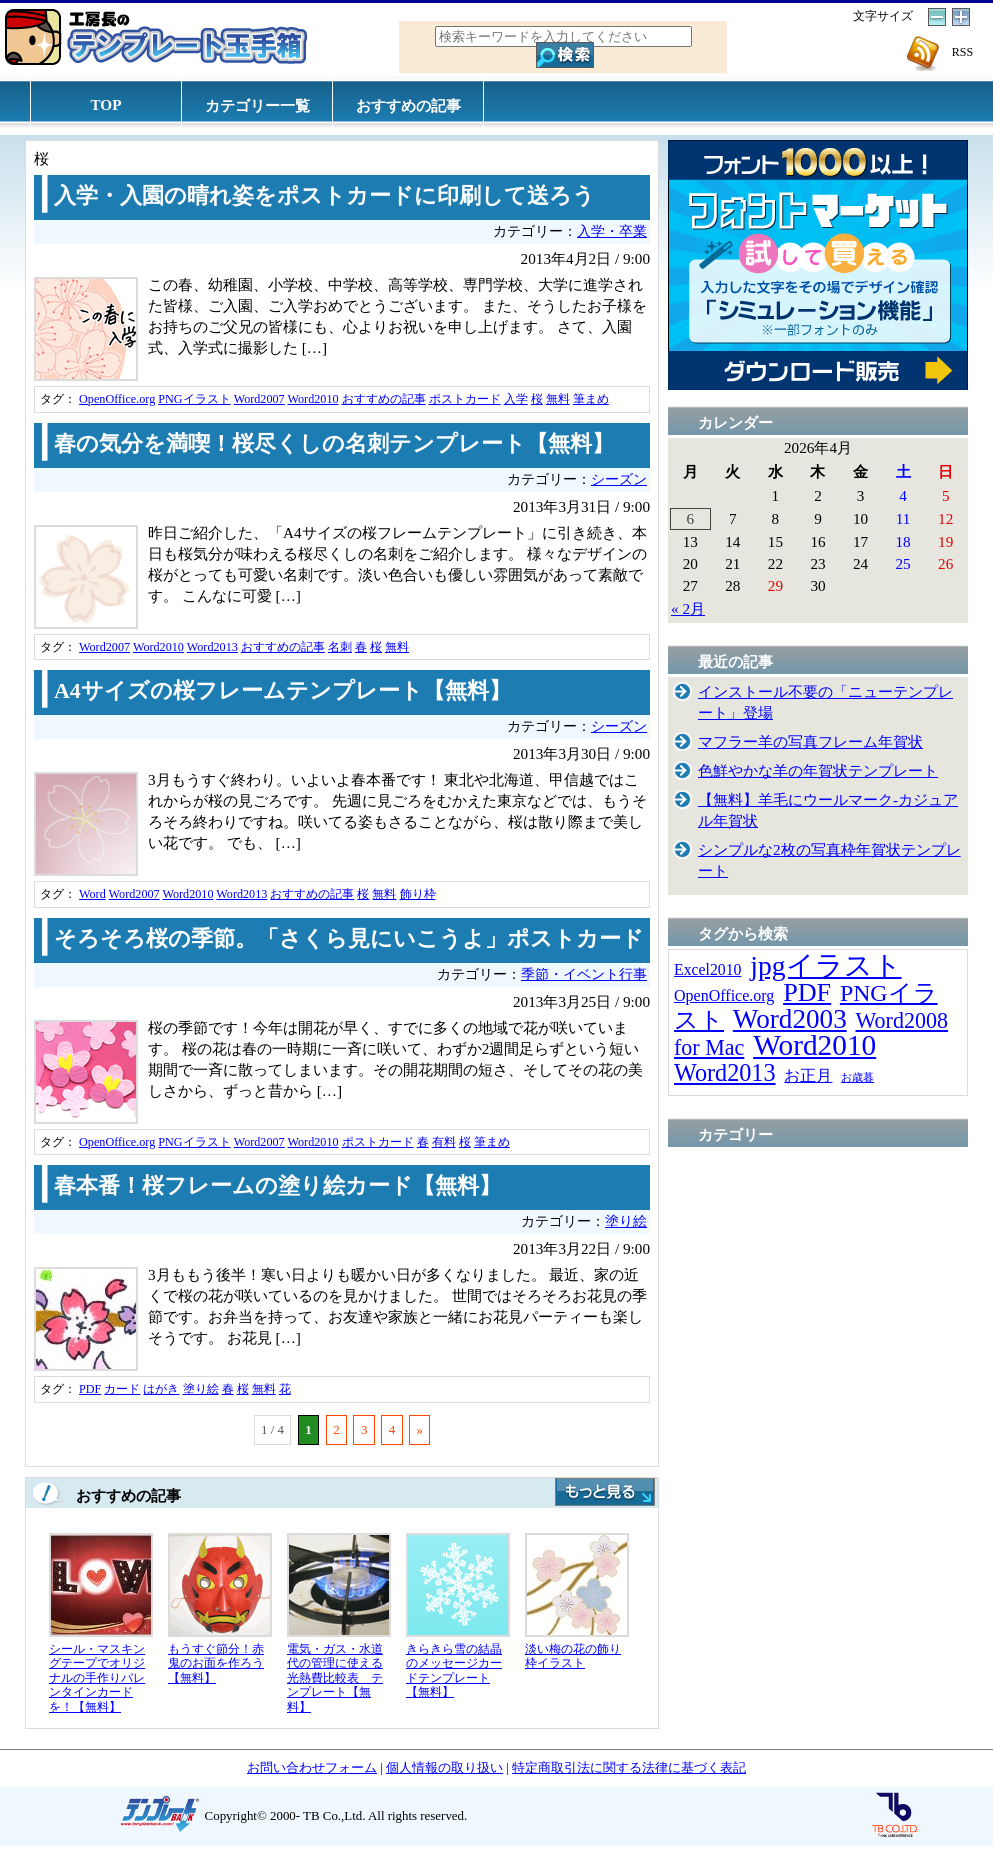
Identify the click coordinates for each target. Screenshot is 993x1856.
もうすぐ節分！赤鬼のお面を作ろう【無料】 (216, 1663)
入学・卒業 (612, 231)
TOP (106, 104)
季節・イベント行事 (584, 974)
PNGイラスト (194, 399)
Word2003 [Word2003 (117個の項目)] (790, 1019)
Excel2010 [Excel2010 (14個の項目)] (707, 969)
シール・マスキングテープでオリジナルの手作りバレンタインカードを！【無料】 (97, 1678)
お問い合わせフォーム (312, 1767)
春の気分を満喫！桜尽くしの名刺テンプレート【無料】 (334, 444)
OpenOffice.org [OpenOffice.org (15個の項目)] (724, 995)
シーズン (619, 479)
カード (122, 1389)
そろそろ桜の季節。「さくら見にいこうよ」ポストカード (349, 939)
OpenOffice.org (117, 399)
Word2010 (313, 399)
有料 (444, 1142)
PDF (90, 1389)
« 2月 (688, 608)
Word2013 (212, 647)
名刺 (340, 647)
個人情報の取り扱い (444, 1767)
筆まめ (591, 399)
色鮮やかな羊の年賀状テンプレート (818, 770)
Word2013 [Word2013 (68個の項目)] (725, 1072)
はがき (161, 1389)
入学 (516, 399)
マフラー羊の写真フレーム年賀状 (810, 741)
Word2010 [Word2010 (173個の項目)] (814, 1045)
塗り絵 (626, 1221)
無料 (558, 399)
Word (92, 894)
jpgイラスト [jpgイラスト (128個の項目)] (825, 965)
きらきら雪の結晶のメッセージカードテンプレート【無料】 (454, 1671)
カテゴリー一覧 (257, 105)
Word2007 (259, 399)
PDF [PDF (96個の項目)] (807, 992)
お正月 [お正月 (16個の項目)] (808, 1075)
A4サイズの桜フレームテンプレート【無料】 (282, 691)
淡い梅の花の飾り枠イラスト (573, 1656)
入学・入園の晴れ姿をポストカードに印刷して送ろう (324, 196)
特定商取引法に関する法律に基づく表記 (629, 1767)
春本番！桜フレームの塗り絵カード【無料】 (277, 1186)
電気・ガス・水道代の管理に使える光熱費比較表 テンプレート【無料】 (335, 1678)
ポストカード (465, 399)
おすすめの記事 (408, 105)
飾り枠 (418, 894)
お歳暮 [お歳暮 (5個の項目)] (857, 1077)
